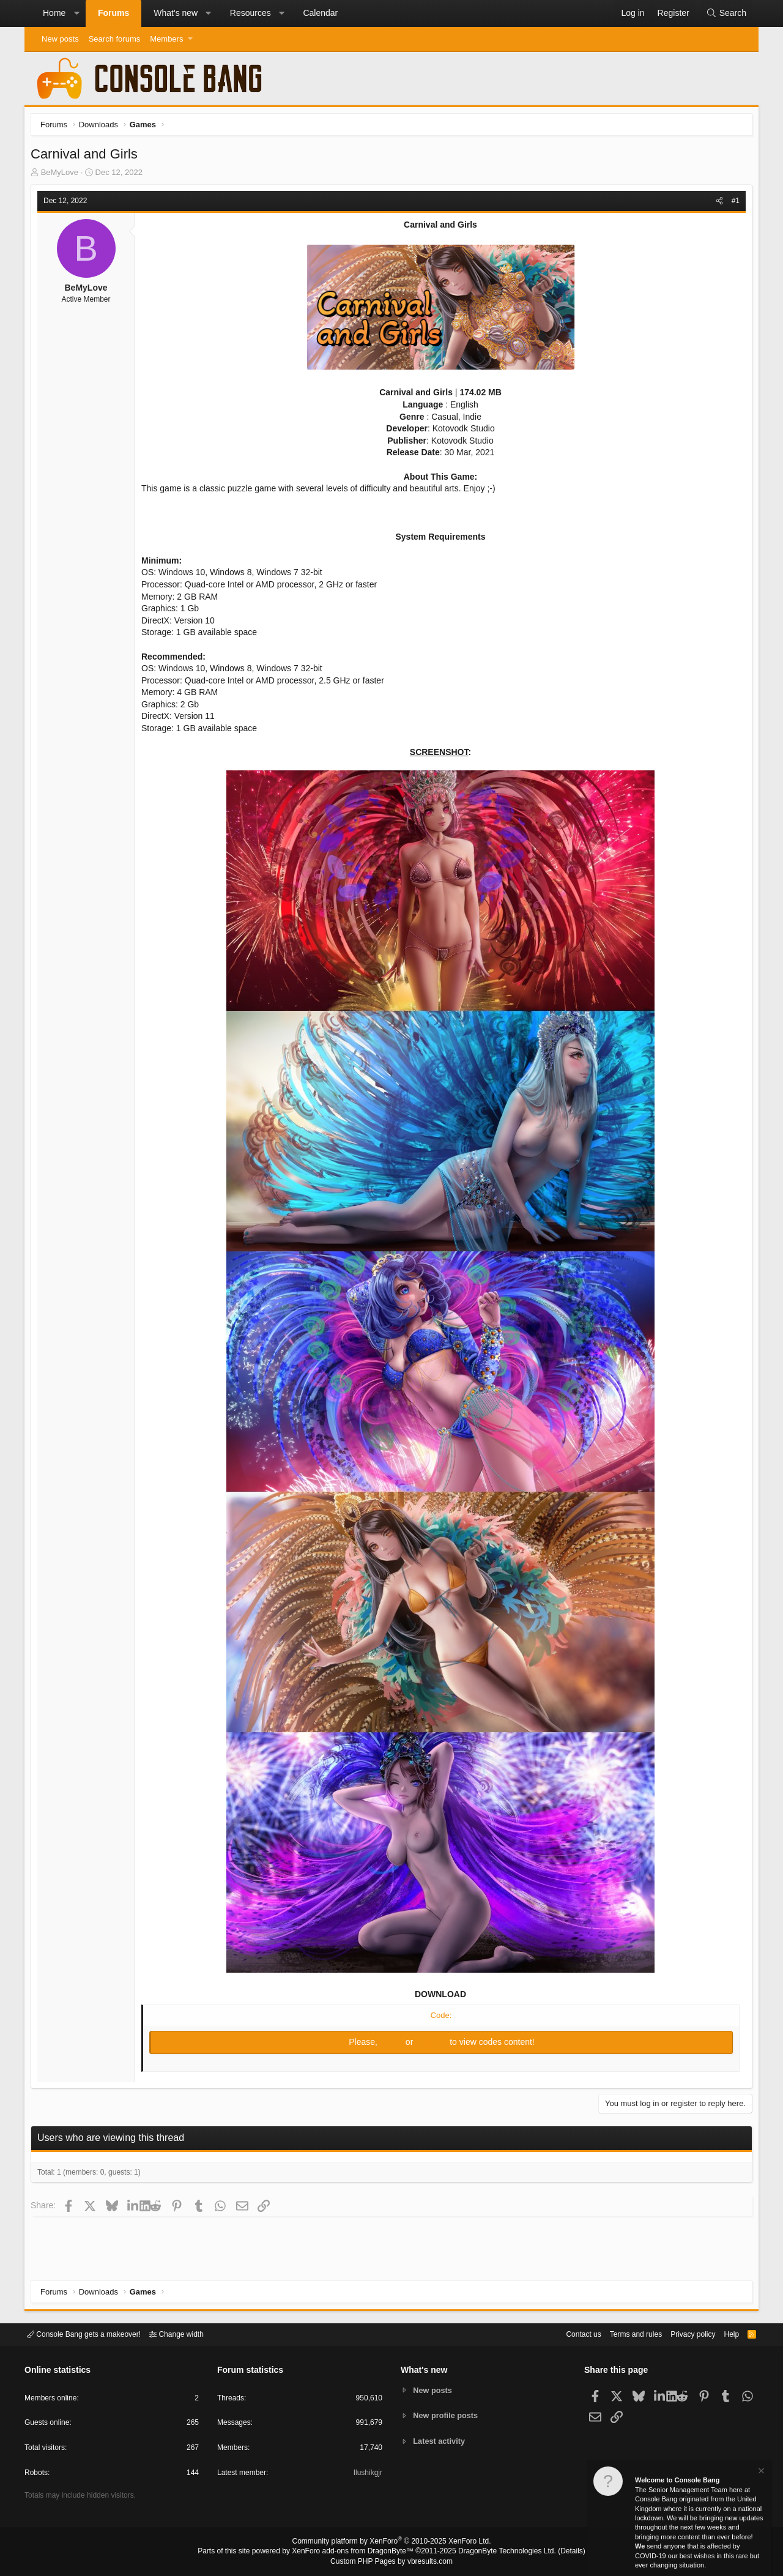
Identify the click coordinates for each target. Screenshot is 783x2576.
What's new (176, 13)
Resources (250, 13)
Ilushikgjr (366, 2474)
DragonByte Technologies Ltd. (498, 2552)
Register (432, 2045)
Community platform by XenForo (391, 2543)
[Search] (726, 13)
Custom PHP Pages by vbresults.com (391, 2562)
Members (166, 38)
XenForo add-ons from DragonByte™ (356, 2552)
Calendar (320, 13)
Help (724, 2333)
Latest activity (440, 2441)
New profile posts (447, 2415)
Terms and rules (621, 2333)
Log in (393, 2045)
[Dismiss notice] (760, 2472)
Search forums (115, 38)
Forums (113, 13)
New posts (60, 38)
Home (54, 13)
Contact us (565, 2333)
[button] (76, 13)
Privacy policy (682, 2333)
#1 (733, 203)
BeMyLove (62, 175)
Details (556, 2552)
